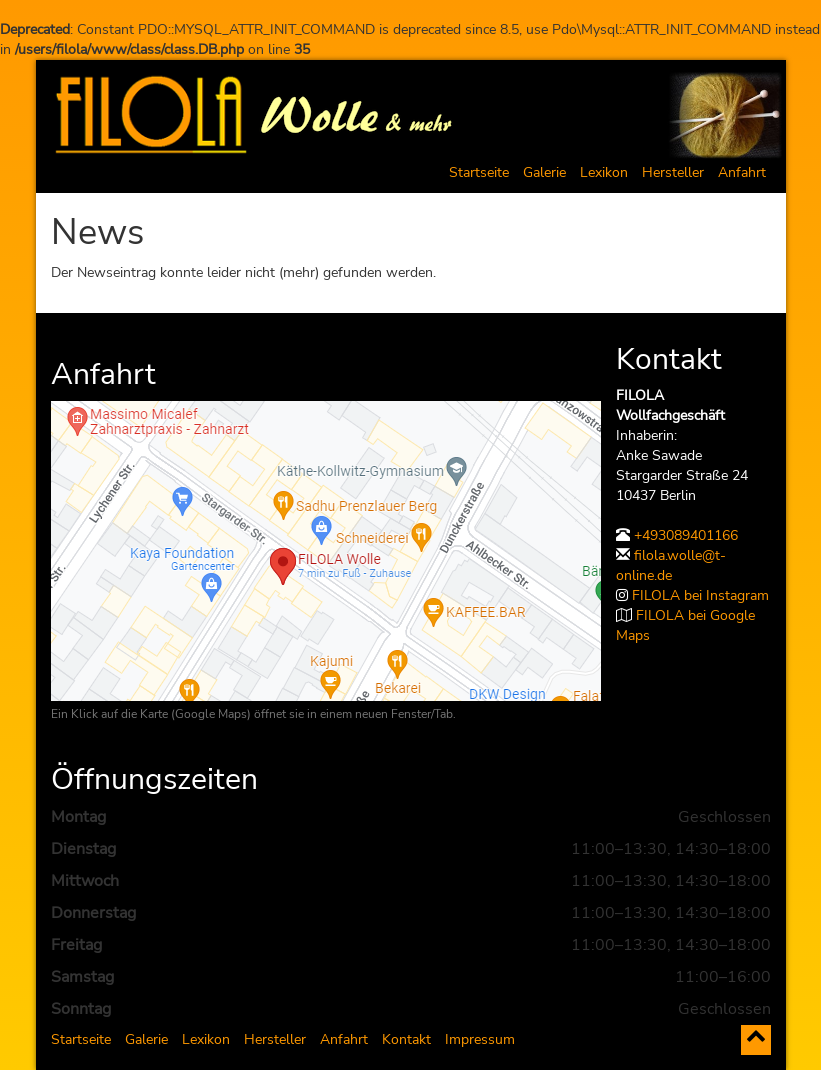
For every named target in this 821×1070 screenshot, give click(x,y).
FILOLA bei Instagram (700, 595)
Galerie (544, 172)
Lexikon (604, 172)
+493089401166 (686, 535)
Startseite (479, 172)
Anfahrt (742, 172)
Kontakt (406, 1039)
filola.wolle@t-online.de (671, 565)
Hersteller (673, 172)
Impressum (480, 1039)
